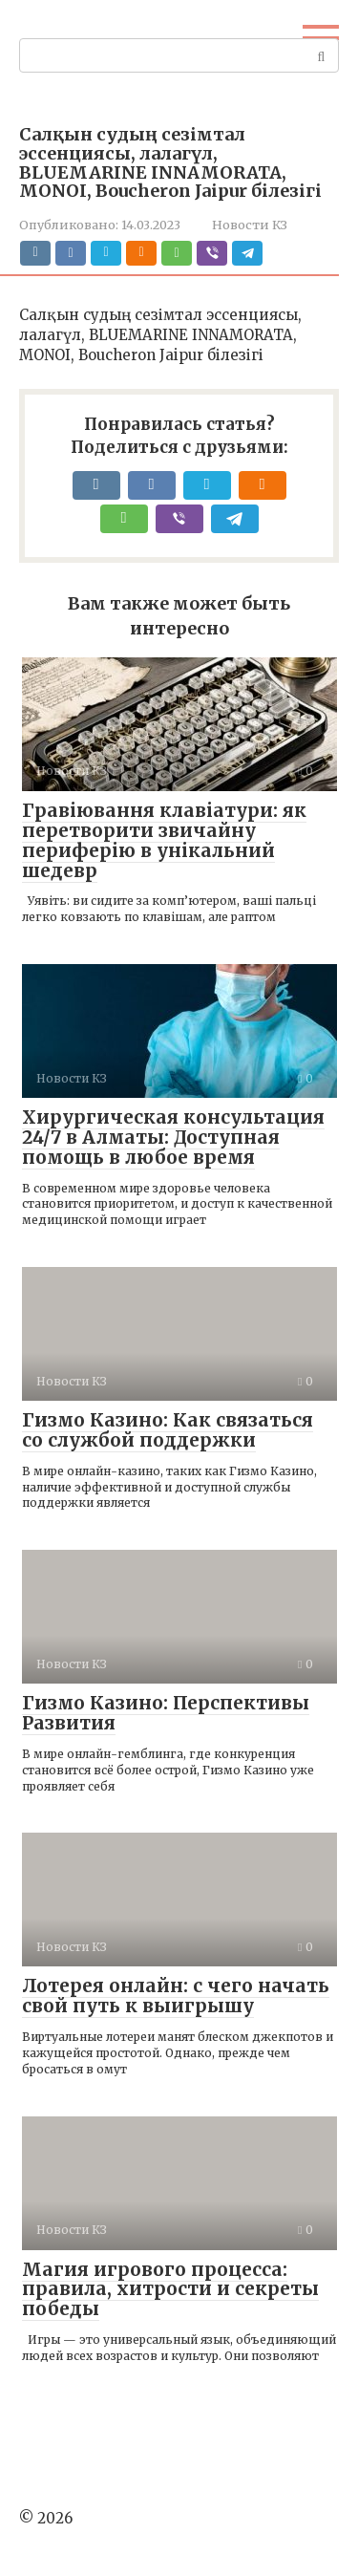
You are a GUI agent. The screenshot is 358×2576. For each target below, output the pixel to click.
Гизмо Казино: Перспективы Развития (165, 1712)
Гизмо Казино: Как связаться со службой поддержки (167, 1429)
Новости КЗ (249, 224)
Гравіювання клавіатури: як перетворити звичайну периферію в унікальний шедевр (164, 840)
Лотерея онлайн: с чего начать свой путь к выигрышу (175, 1995)
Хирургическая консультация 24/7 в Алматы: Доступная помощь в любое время (173, 1137)
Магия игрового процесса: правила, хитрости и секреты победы (170, 2289)
